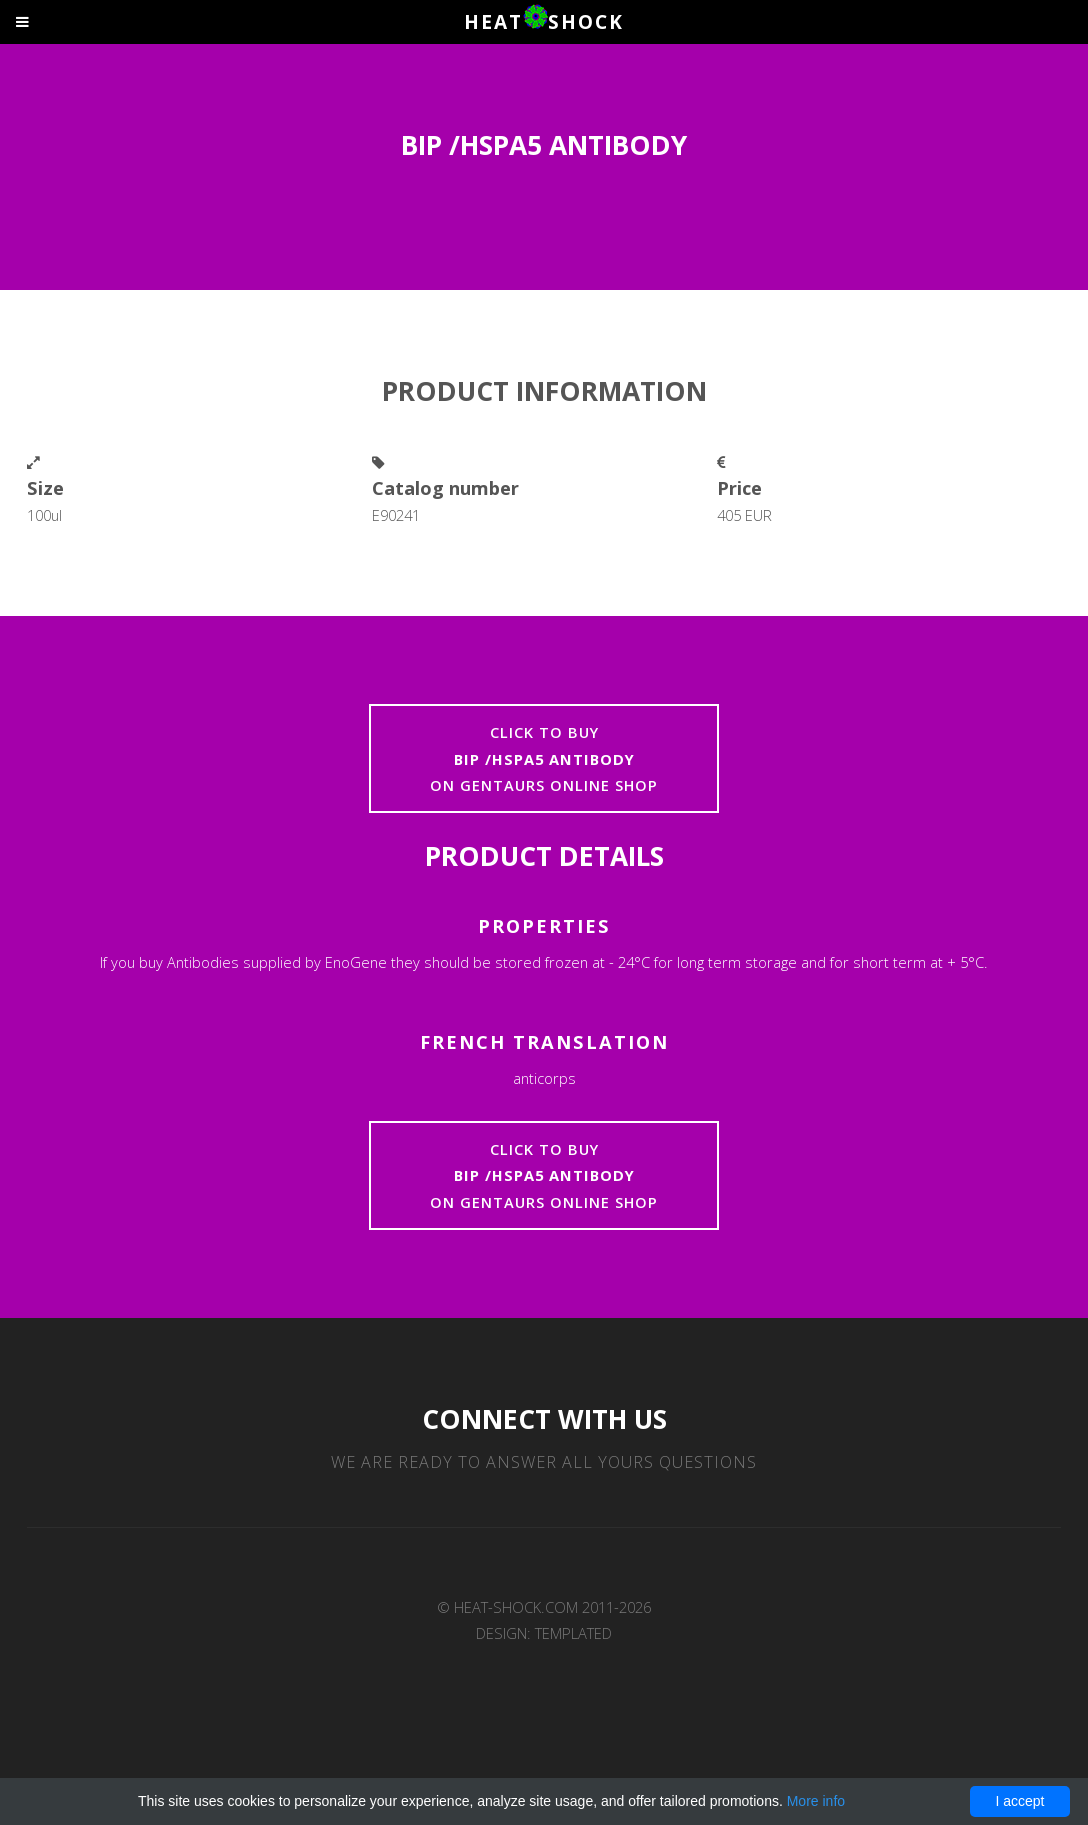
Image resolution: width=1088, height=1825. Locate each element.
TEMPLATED (573, 1633)
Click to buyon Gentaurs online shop (544, 758)
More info (816, 1801)
